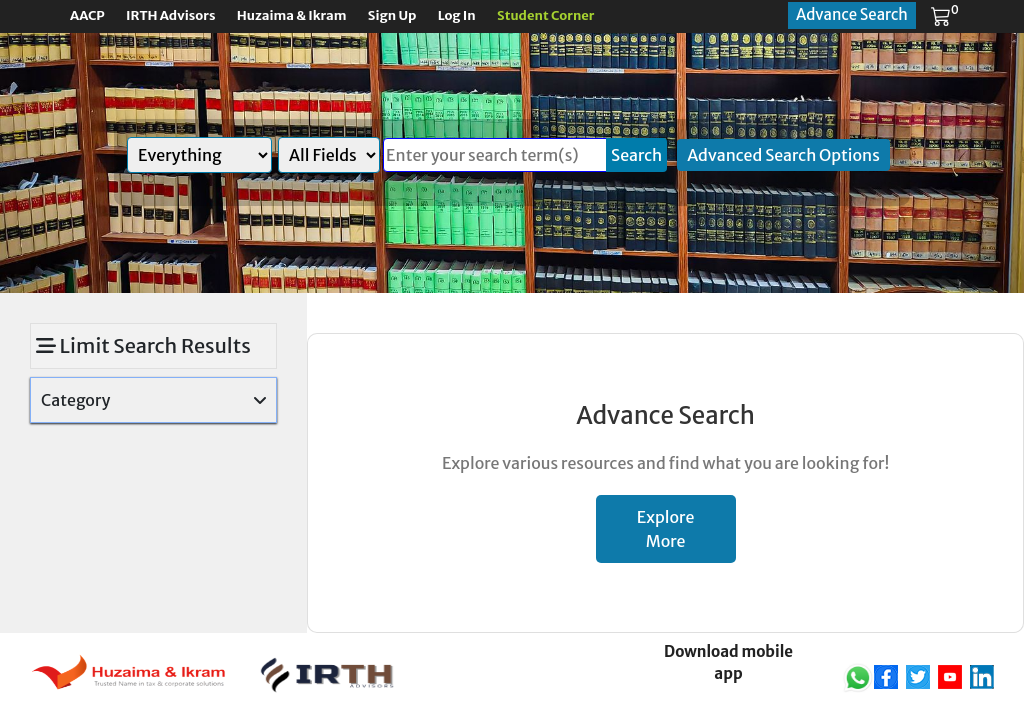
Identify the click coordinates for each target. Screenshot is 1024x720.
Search (636, 155)
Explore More (666, 529)
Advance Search (852, 14)
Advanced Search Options (783, 155)
